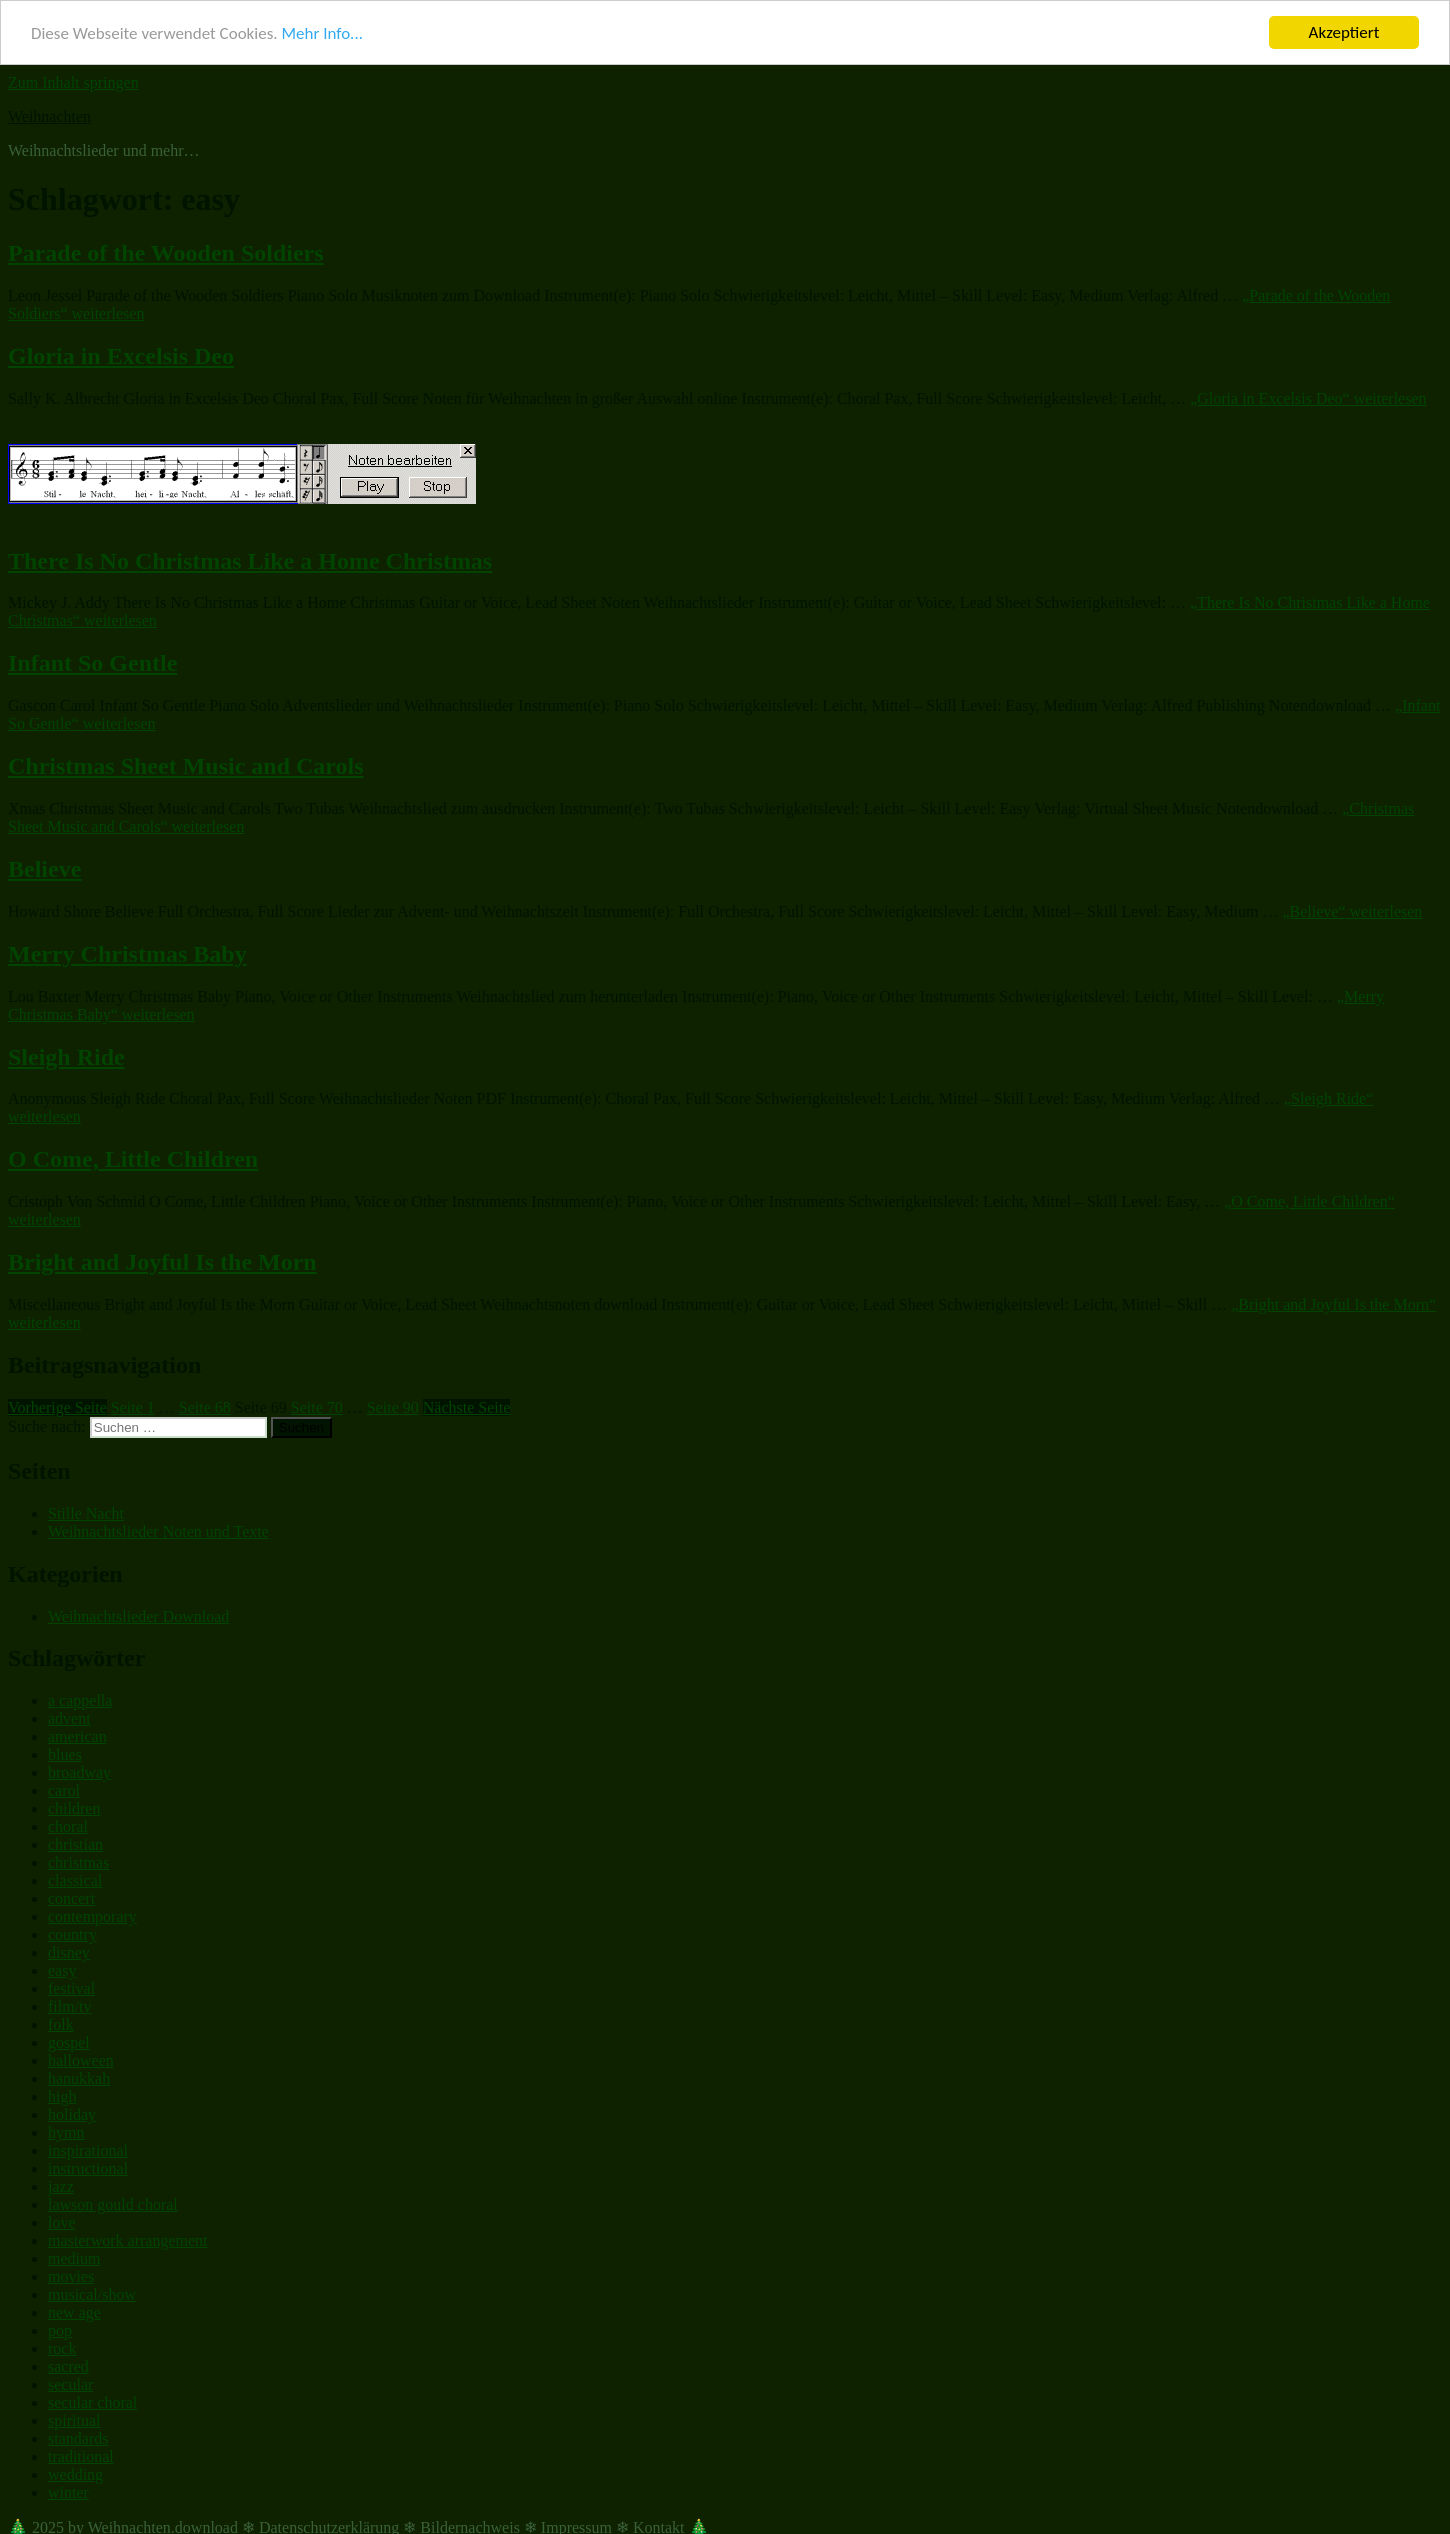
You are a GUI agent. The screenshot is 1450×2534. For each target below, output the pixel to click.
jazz (61, 2186)
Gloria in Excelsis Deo (121, 356)
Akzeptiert (1344, 32)
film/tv (70, 2006)
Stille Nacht (86, 1513)
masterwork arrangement (127, 2240)
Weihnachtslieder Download (138, 1615)
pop (60, 2330)
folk (61, 2024)
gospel (69, 2042)
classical (75, 1880)
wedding (75, 2474)
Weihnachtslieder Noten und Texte (158, 1531)
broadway (79, 1772)
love (62, 2222)
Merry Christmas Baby (127, 954)
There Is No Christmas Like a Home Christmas (250, 560)
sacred (68, 2366)
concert (71, 1898)
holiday (72, 2114)
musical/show (92, 2294)
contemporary (92, 1916)
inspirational (88, 2150)
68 (205, 1407)
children (74, 1808)
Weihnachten (49, 116)
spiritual (74, 2420)
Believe (44, 869)
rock (62, 2348)
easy (62, 1970)
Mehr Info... (321, 32)
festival (71, 1988)
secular (70, 2384)
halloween (81, 2060)
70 (317, 1407)
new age (74, 2312)
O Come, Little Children (133, 1159)
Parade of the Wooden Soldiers (166, 253)
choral (68, 1826)
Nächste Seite (467, 1407)
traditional (81, 2456)
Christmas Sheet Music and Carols (186, 766)
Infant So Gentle (92, 663)
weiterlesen (1308, 398)
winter (68, 2492)
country (72, 1934)
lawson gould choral (113, 2204)
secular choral (92, 2402)
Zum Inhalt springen (73, 82)
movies (71, 2276)
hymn (66, 2132)
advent (69, 1718)
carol (64, 1790)
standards (78, 2438)
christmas (78, 1862)
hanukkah (79, 2078)
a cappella (80, 1700)
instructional (88, 2168)
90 (393, 1407)
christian (75, 1844)
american (77, 1736)
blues (65, 1754)
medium (74, 2258)
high (62, 2096)
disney (69, 1952)
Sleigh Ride (66, 1056)
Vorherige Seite (57, 1407)
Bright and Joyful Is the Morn (162, 1262)
